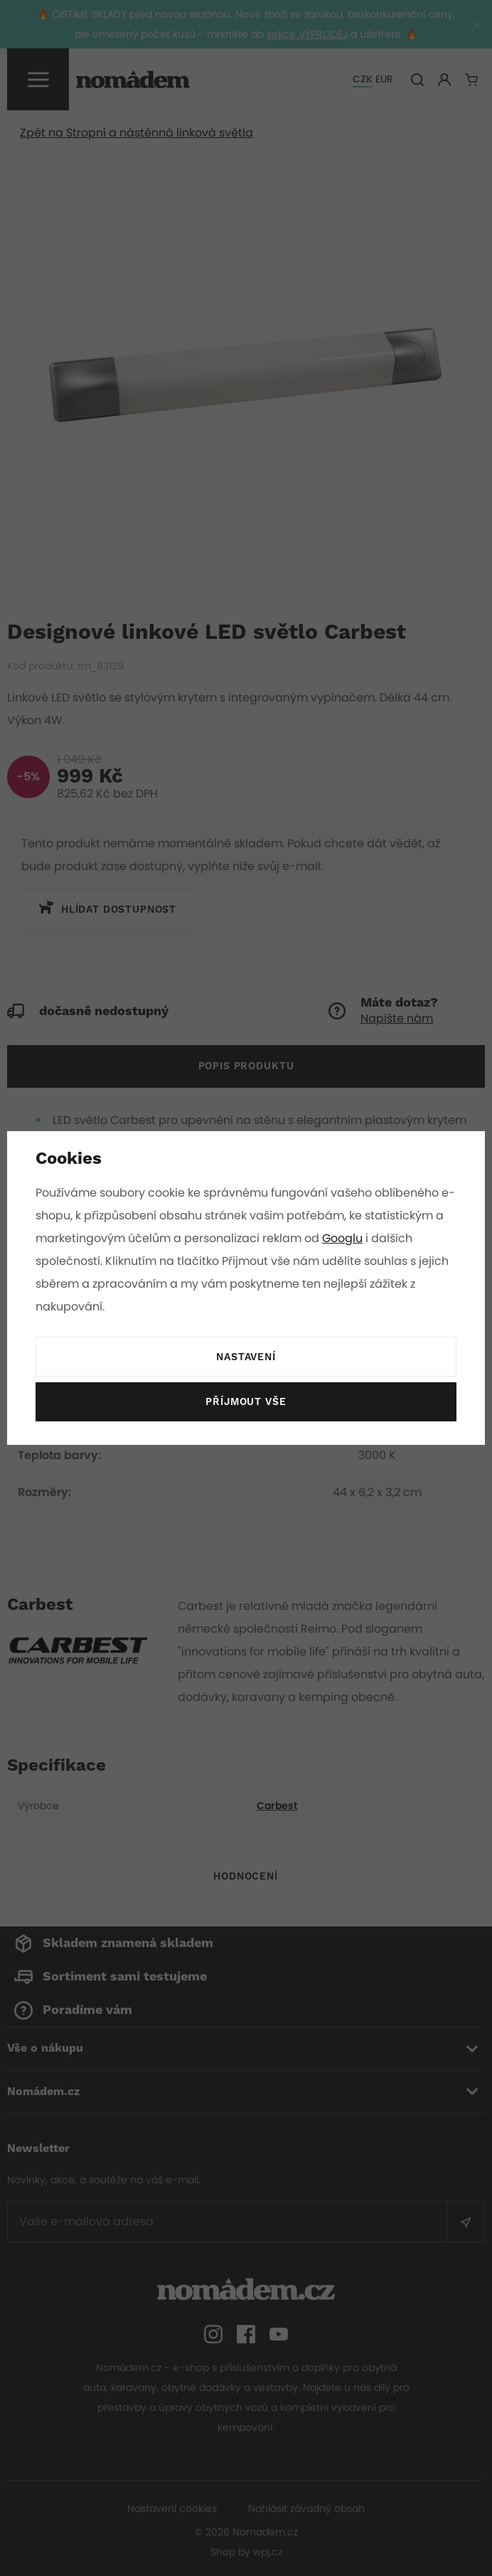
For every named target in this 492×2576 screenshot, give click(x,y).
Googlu (355, 1238)
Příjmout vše (246, 1402)
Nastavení (246, 1357)
